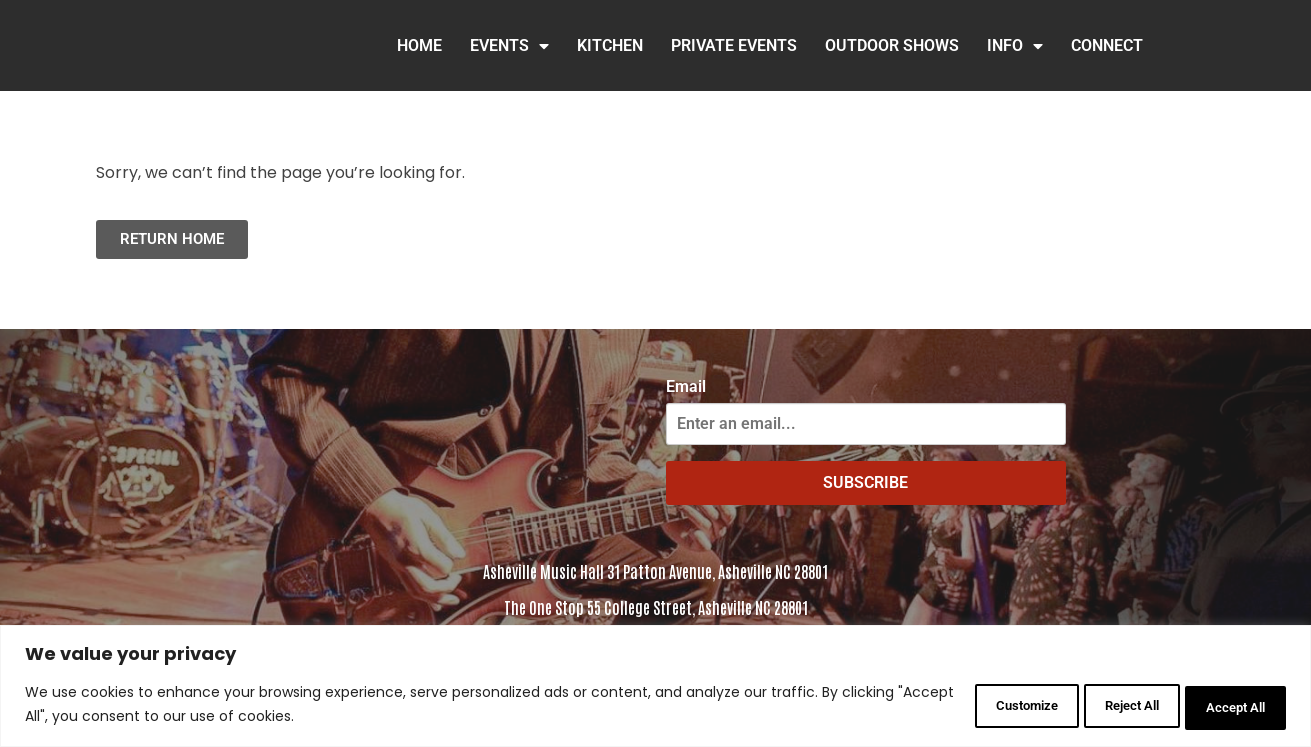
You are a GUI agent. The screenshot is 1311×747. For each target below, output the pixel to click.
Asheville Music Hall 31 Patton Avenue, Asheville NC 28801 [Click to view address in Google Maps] (655, 571)
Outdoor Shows (892, 45)
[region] (655, 687)
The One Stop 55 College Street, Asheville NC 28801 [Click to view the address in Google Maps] (656, 607)
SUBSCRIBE (865, 482)
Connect (1107, 45)
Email (686, 387)
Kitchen (610, 45)
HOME (419, 45)
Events (509, 46)
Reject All (1096, 706)
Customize (966, 706)
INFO (1015, 46)
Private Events (734, 45)
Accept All (1225, 706)
